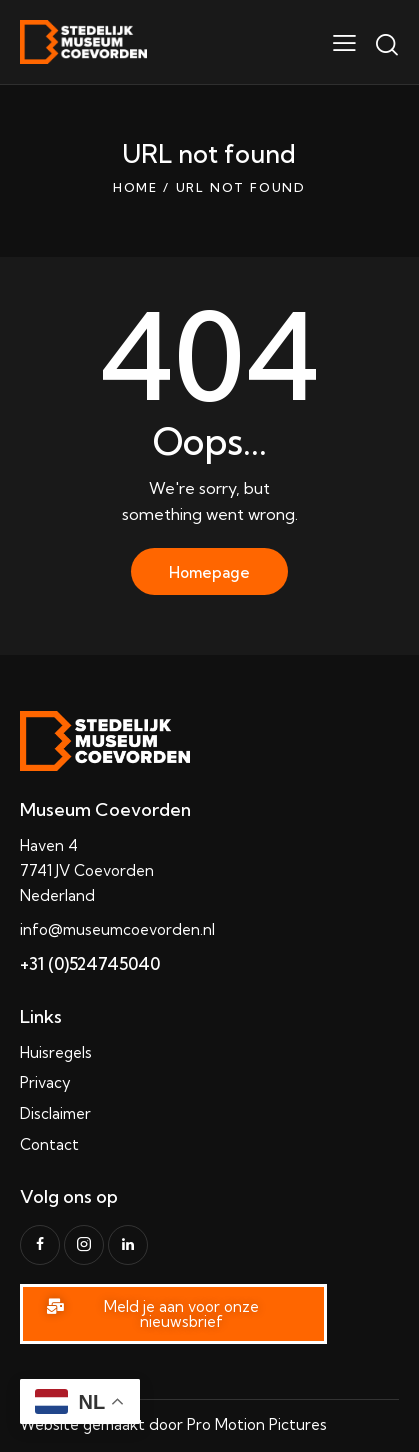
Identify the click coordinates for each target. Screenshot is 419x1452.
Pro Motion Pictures (257, 1424)
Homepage (209, 572)
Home (135, 187)
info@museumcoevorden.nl (117, 929)
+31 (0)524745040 (90, 963)
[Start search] (386, 45)
